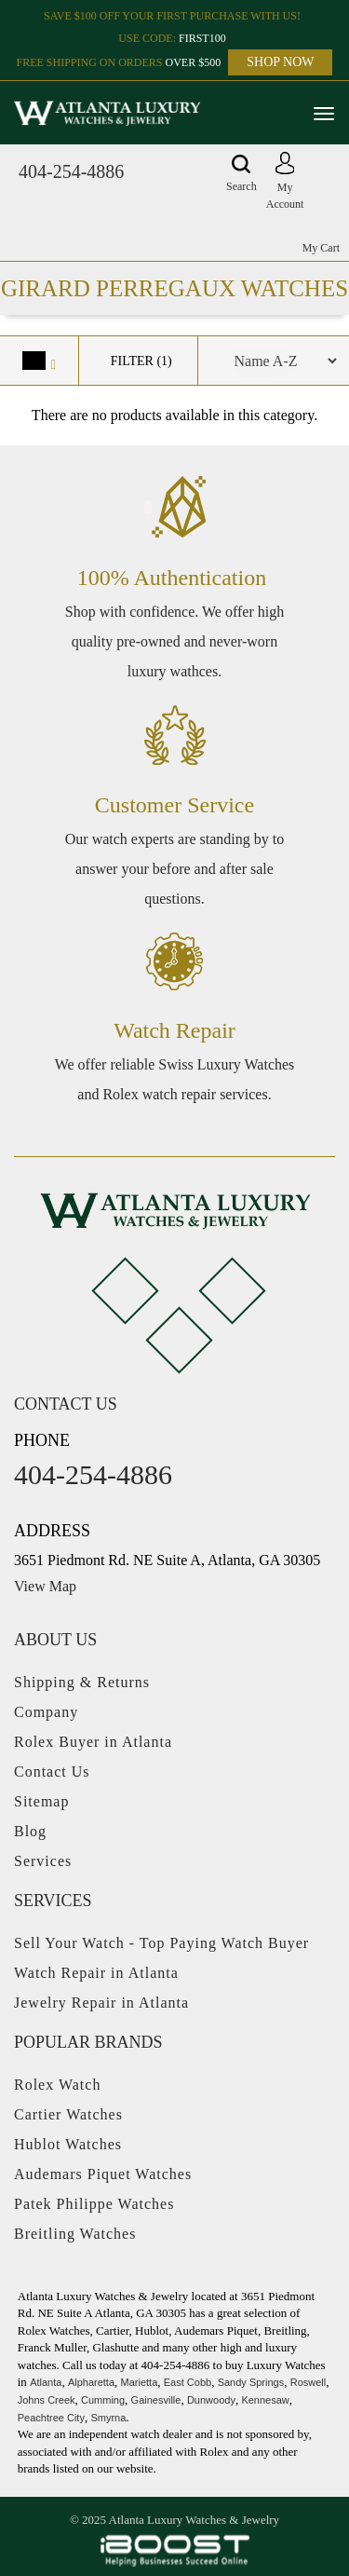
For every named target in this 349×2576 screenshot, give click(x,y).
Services (43, 1861)
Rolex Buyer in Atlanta (93, 1742)
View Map (45, 1586)
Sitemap (41, 1801)
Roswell (308, 2382)
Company (46, 1712)
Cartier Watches (68, 2114)
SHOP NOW (280, 62)
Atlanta (45, 2382)
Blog (30, 1831)
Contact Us (52, 1771)
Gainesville (156, 2400)
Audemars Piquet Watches (103, 2174)
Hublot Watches (68, 2144)
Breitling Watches (75, 2234)
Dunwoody (211, 2400)
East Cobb (187, 2382)
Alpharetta (91, 2382)
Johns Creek (46, 2400)
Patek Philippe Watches (94, 2204)
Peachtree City (51, 2417)
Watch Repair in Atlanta (96, 1973)
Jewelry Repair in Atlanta (101, 2002)
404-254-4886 (71, 171)
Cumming (103, 2400)
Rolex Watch (57, 2084)
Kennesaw (265, 2400)
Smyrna (108, 2417)
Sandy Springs (251, 2382)
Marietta (139, 2382)
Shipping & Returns (82, 1682)
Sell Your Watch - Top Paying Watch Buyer (161, 1943)
